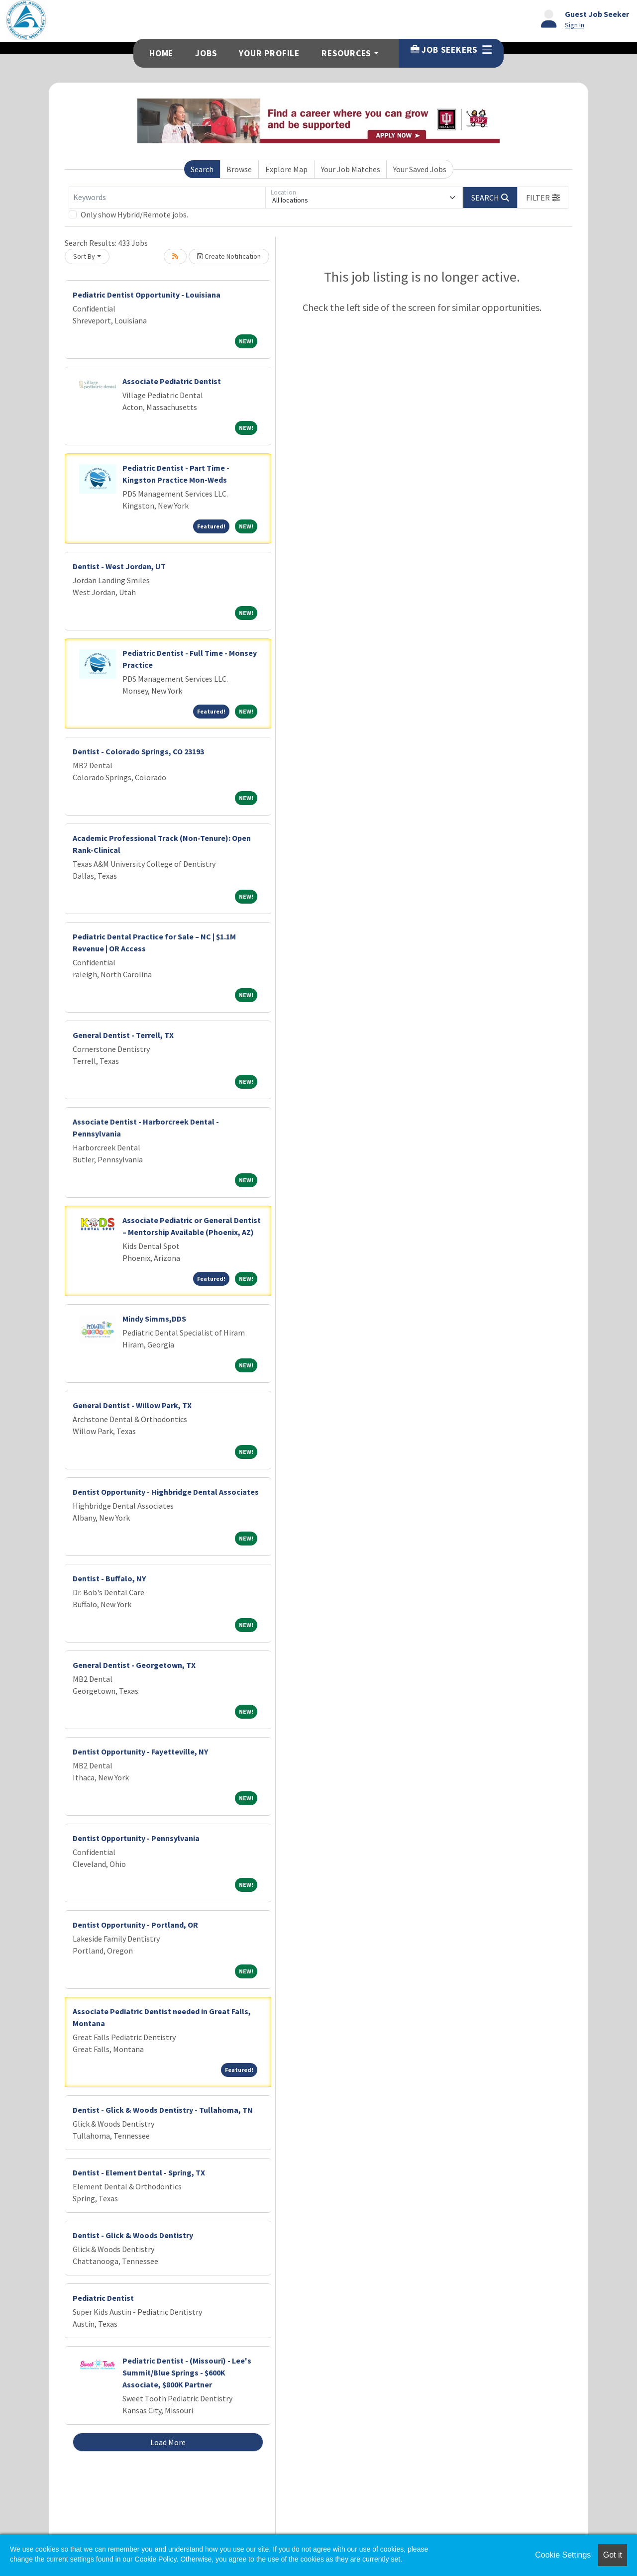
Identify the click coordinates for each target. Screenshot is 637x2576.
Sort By (84, 256)
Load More (168, 2442)
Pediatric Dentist (103, 2298)
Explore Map (286, 169)
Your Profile (269, 53)
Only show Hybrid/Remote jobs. (134, 214)
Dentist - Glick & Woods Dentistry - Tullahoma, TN (163, 2110)
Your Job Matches (350, 169)
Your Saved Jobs (419, 169)
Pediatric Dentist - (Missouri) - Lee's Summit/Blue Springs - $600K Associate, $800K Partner (186, 2372)
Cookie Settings (563, 2555)
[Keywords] (167, 197)
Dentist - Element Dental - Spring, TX (139, 2172)
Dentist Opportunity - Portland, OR (135, 1925)
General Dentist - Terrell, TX (123, 1035)
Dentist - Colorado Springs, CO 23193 (138, 751)
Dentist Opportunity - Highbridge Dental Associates (166, 1492)
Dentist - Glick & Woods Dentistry (133, 2235)
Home (161, 53)
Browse (239, 169)
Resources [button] (346, 53)
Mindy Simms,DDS (154, 1319)
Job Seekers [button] (451, 49)
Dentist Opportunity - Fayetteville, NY (140, 1751)
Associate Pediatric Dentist (171, 381)
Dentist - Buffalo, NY (109, 1578)
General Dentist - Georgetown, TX (134, 1665)
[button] (543, 197)
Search (202, 169)
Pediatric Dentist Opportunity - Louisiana (146, 295)
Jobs (206, 53)
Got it (612, 2555)
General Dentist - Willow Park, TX (132, 1405)
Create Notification (229, 256)
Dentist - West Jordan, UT (119, 566)
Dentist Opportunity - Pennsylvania (136, 1838)
